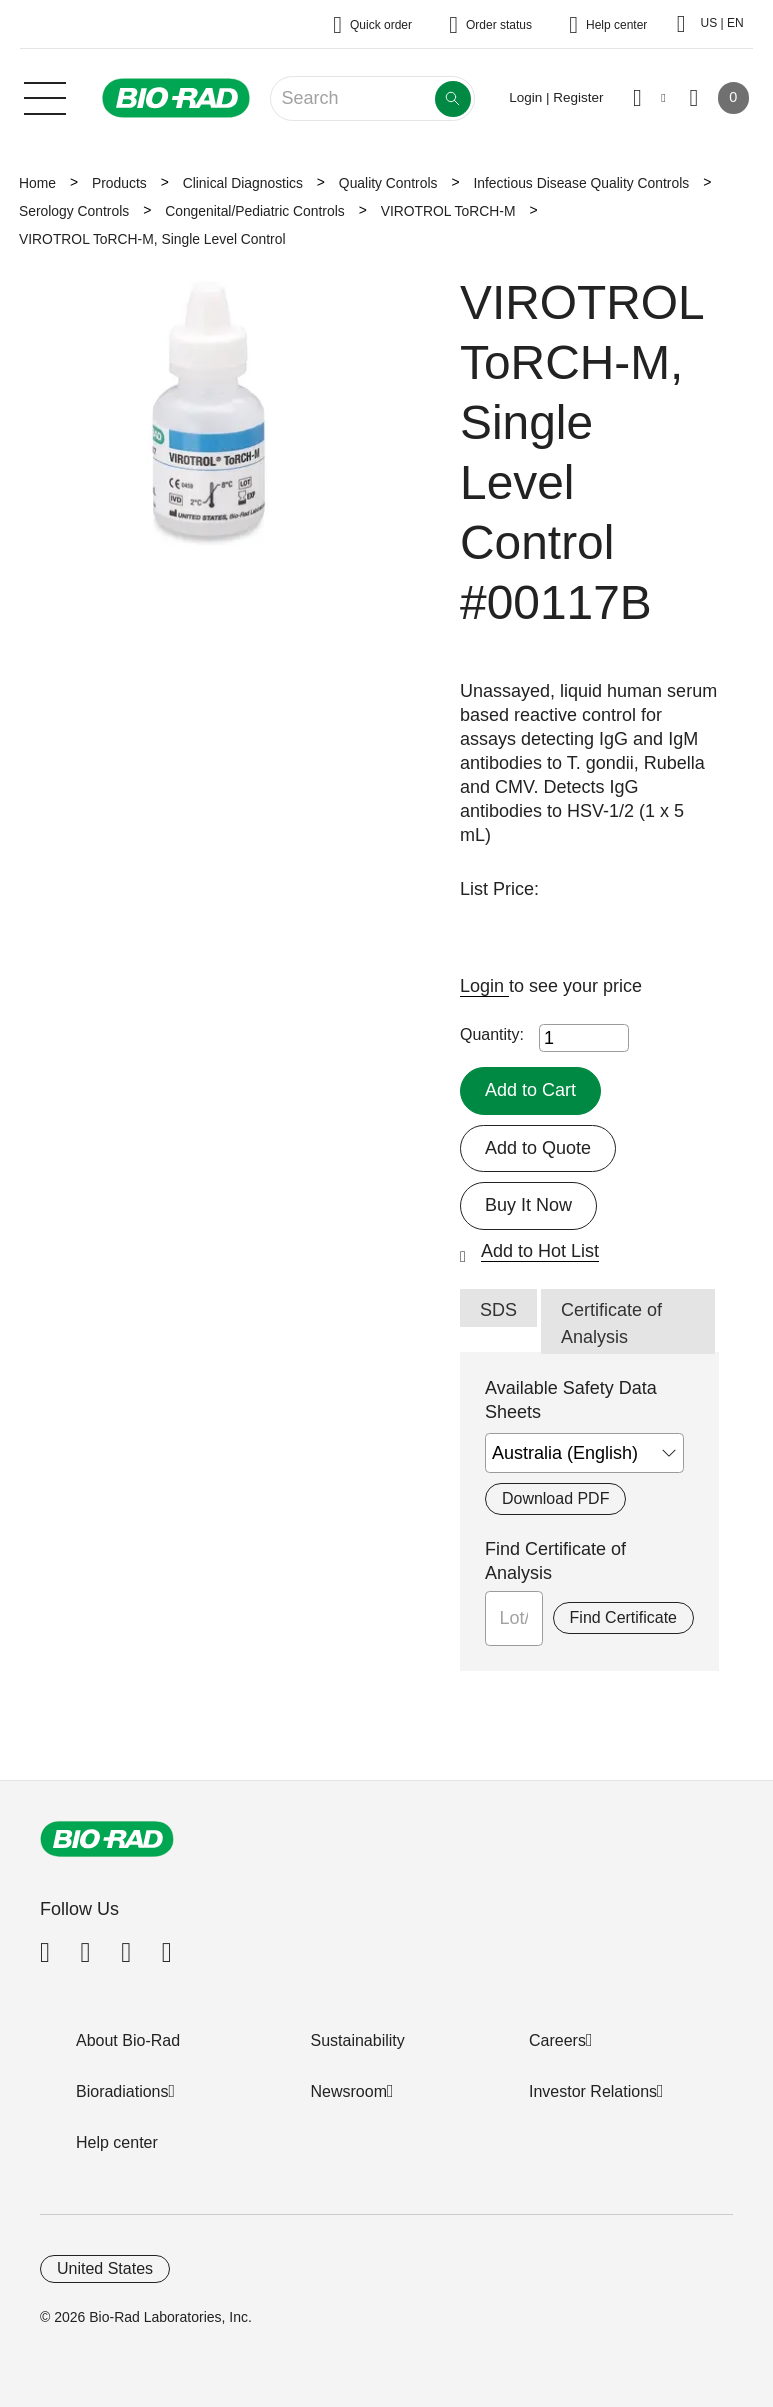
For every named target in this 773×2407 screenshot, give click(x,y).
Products (119, 183)
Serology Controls (74, 211)
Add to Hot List (540, 1251)
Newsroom (349, 2091)
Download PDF (555, 1498)
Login (484, 986)
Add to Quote (538, 1148)
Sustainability (358, 2040)
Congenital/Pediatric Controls (255, 211)
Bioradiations (122, 2091)
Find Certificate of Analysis (555, 1561)
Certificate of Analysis (611, 1323)
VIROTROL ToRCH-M (448, 211)
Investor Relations (593, 2091)
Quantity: (492, 1034)
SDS (498, 1310)
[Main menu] (45, 96)
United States (105, 2268)
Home (37, 183)
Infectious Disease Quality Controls (581, 183)
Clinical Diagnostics (243, 183)
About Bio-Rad (128, 2040)
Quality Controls (388, 183)
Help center (117, 2142)
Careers (557, 2040)
